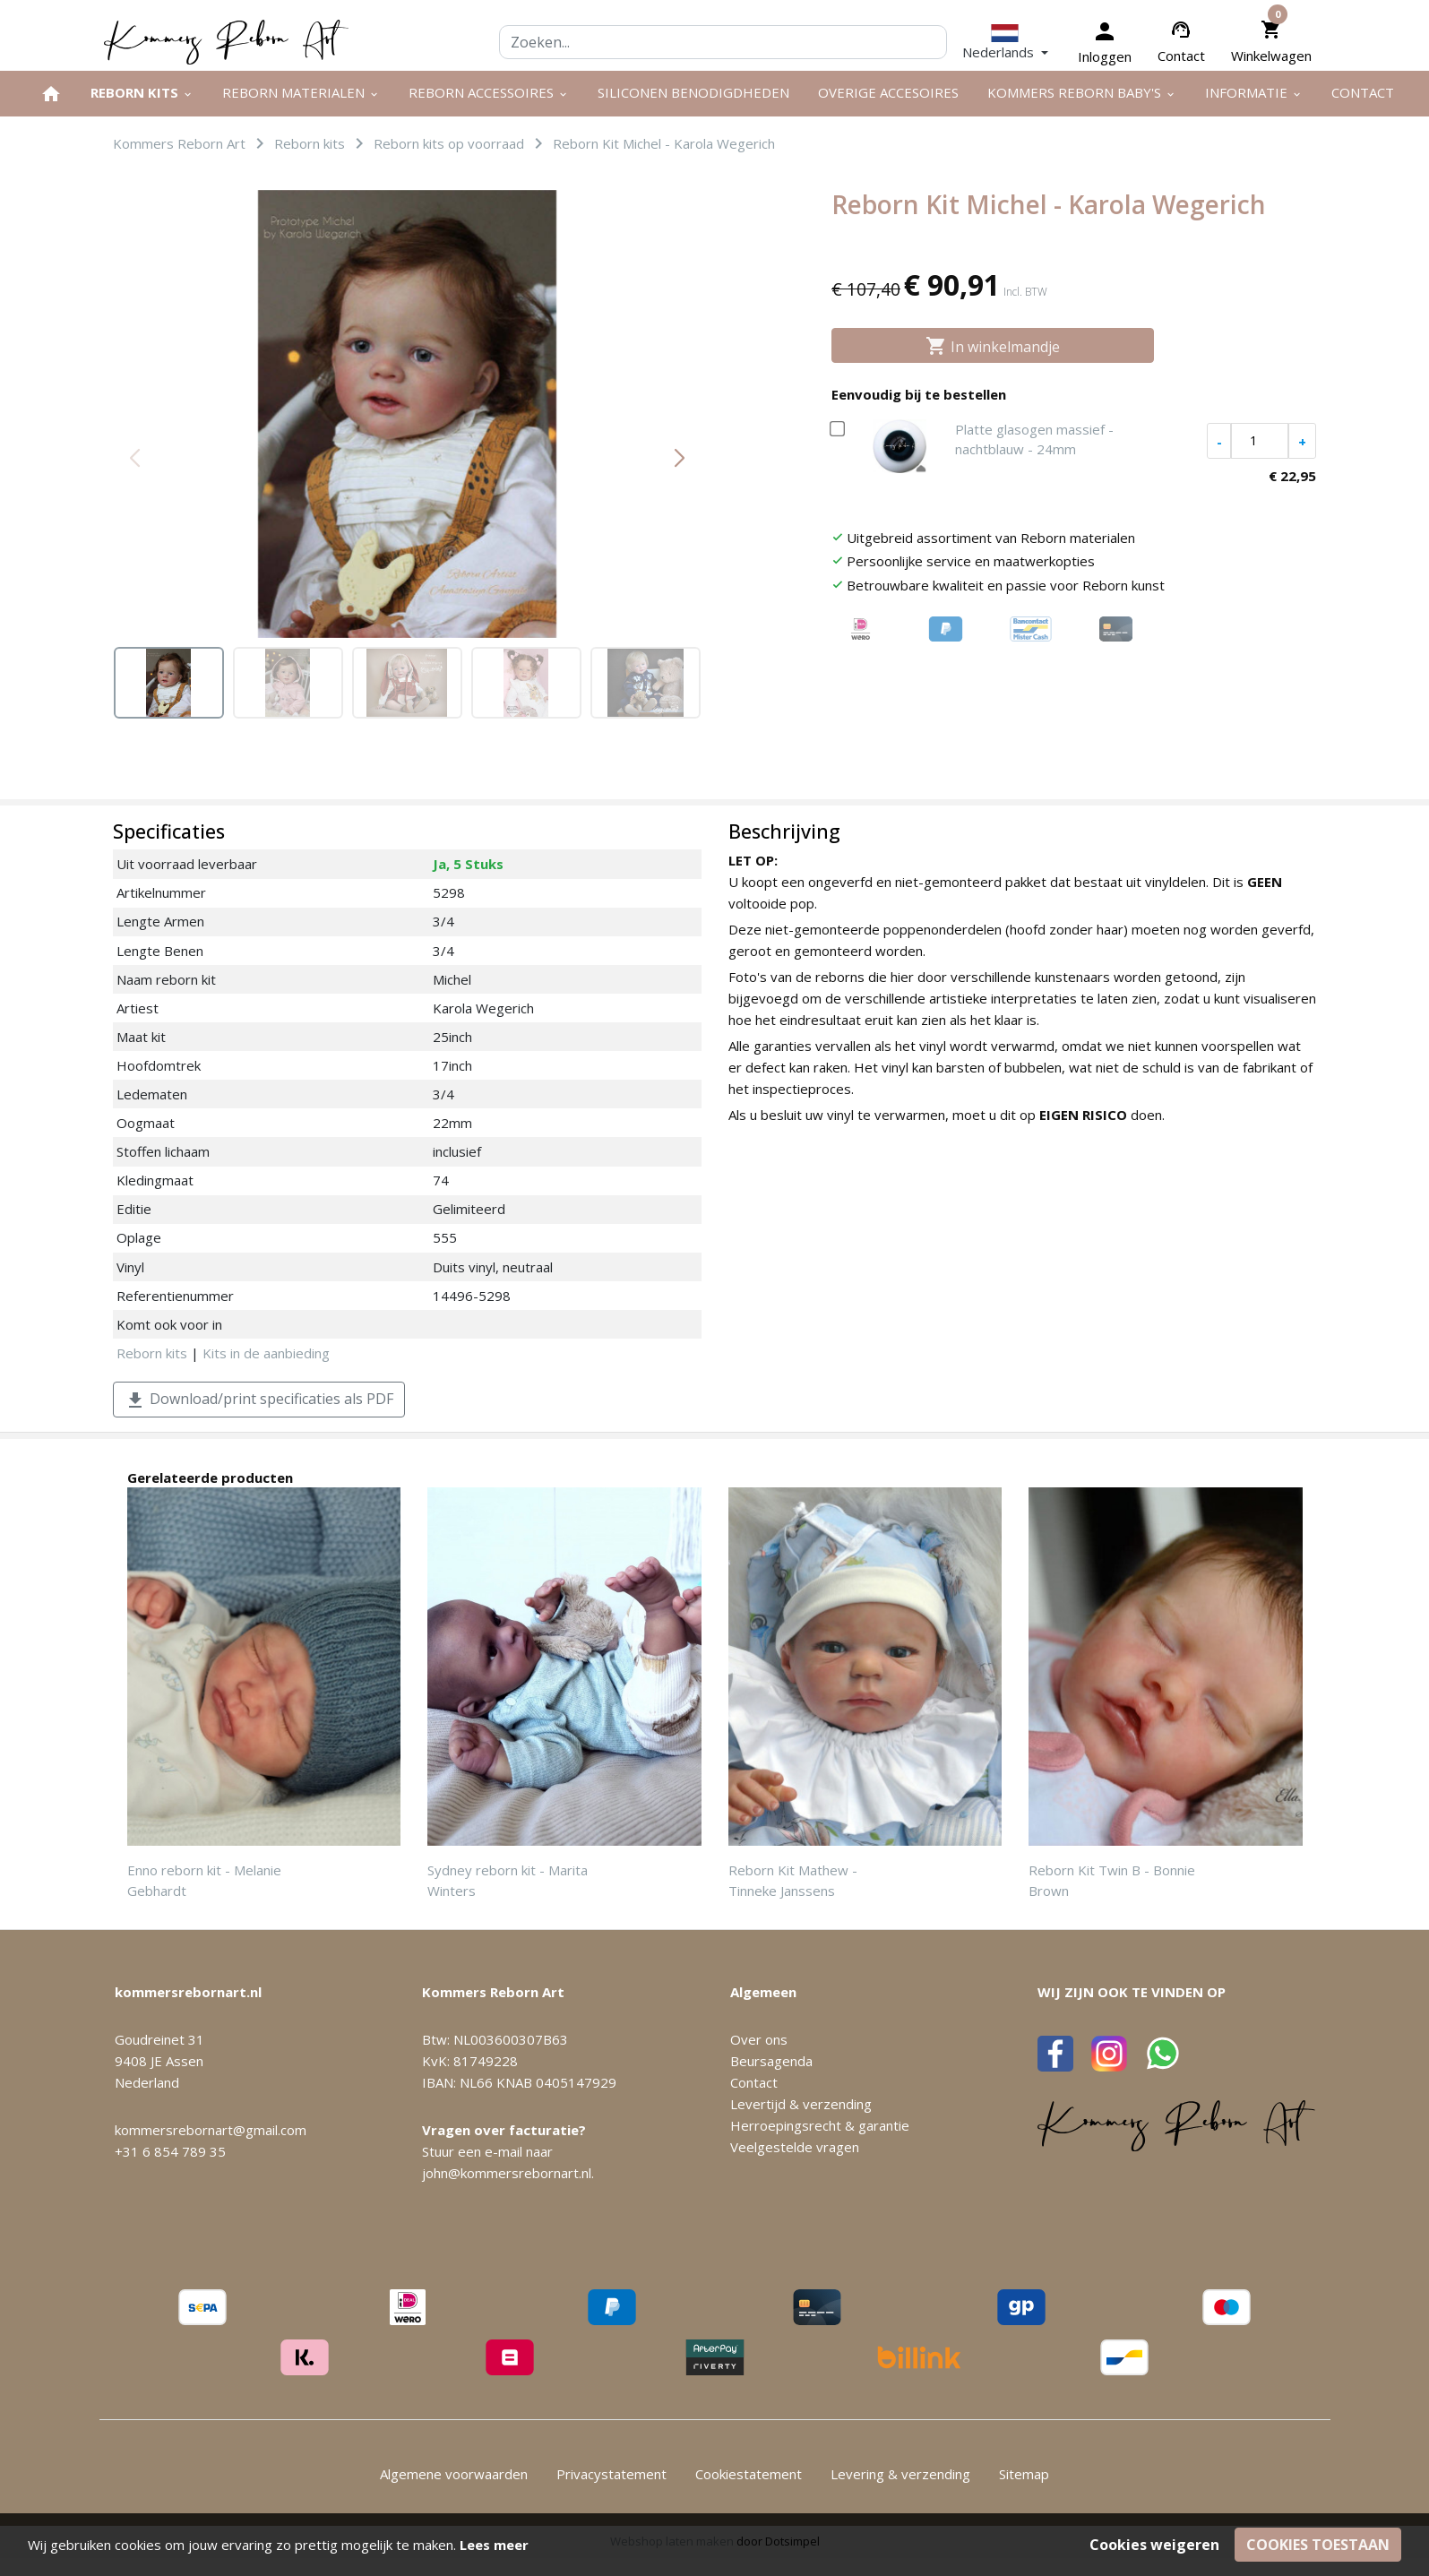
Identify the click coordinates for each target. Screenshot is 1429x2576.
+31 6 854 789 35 (170, 2151)
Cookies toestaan (1318, 2544)
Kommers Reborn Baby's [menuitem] (1081, 92)
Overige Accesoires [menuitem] (888, 92)
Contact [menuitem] (1362, 92)
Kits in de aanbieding (266, 1353)
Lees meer (494, 2545)
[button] (1005, 42)
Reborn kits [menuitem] (142, 92)
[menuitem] (51, 93)
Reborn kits (151, 1353)
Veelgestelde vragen (794, 2147)
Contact (1181, 56)
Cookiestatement (748, 2474)
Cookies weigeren (1154, 2544)
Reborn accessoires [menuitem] (489, 92)
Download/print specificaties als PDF (259, 1400)
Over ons (759, 2039)
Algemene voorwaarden (454, 2474)
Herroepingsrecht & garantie (819, 2125)
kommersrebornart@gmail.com (210, 2130)
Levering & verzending (900, 2474)
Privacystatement (611, 2474)
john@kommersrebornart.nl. (508, 2173)
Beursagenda (771, 2061)
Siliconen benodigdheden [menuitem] (693, 92)
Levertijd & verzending (801, 2104)
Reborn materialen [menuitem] (301, 92)
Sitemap (1024, 2474)
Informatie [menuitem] (1254, 92)
